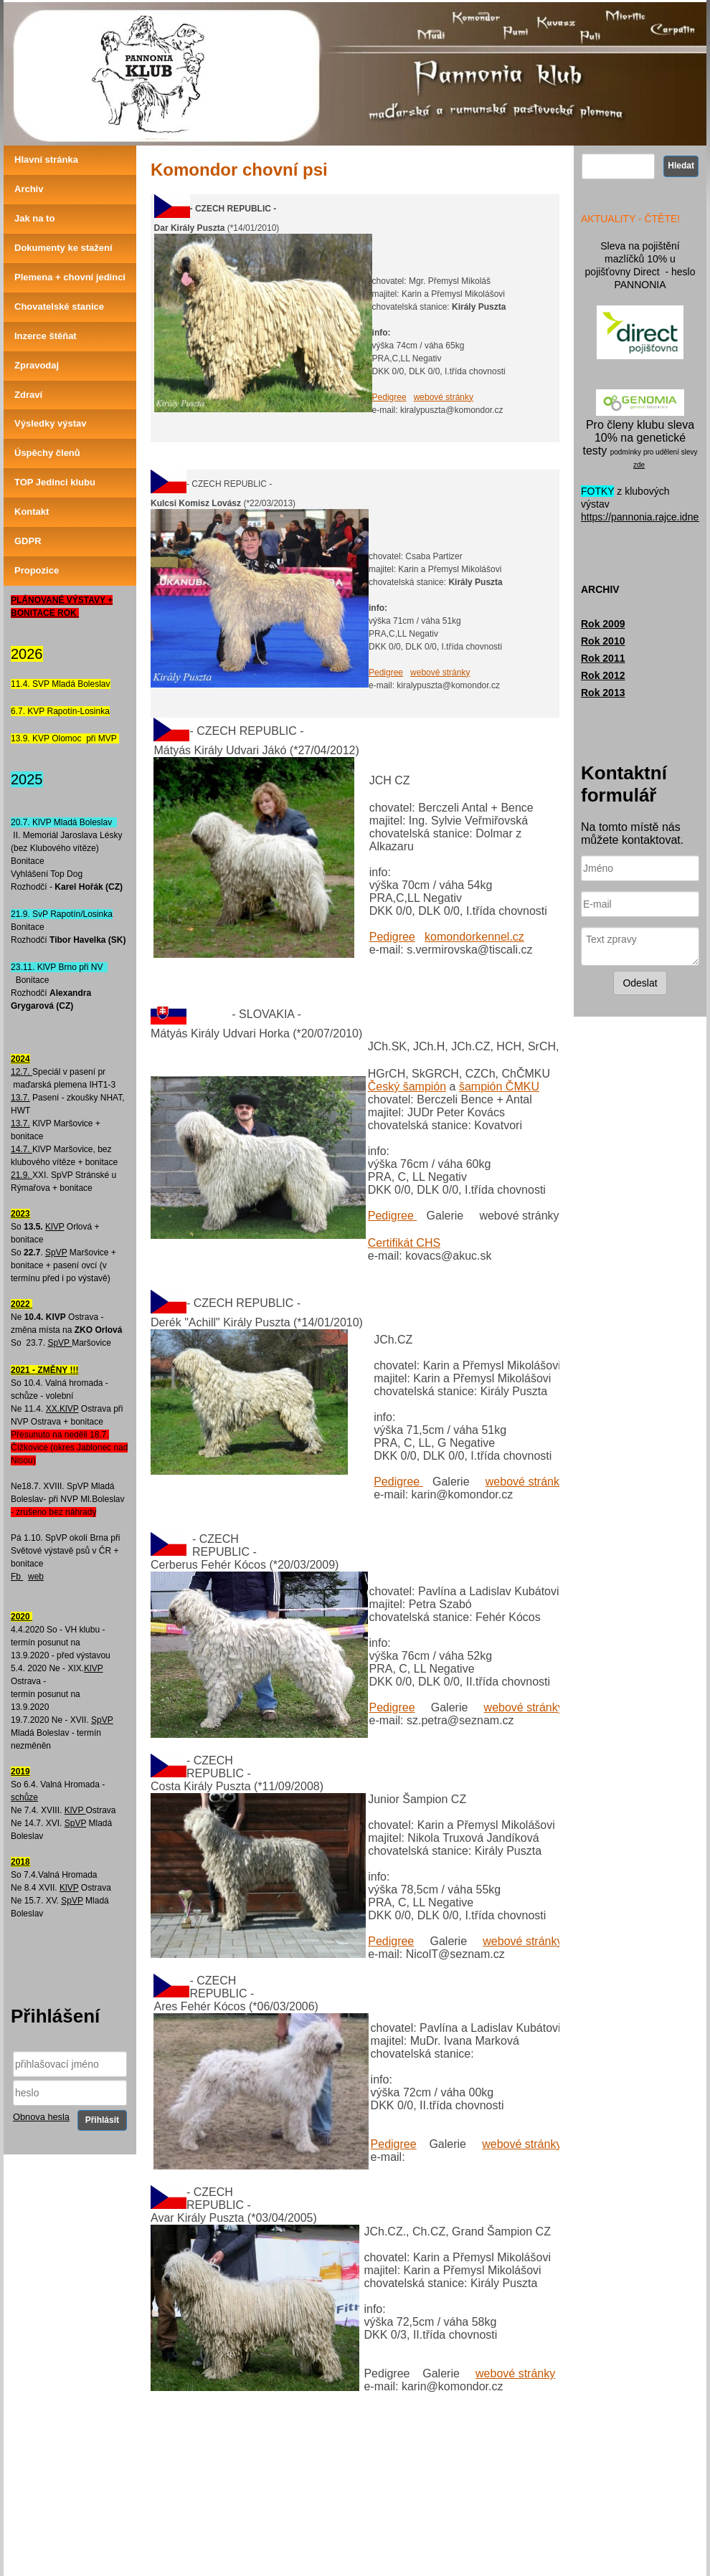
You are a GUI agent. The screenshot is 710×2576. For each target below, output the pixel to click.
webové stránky (443, 397)
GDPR (28, 541)
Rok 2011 (603, 658)
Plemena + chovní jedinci (70, 277)
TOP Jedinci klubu (54, 482)
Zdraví (28, 394)
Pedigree (389, 397)
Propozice (36, 570)
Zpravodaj (36, 365)
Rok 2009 (603, 623)
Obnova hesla (41, 2116)
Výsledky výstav (50, 423)
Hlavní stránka (46, 159)
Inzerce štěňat (45, 336)
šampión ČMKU (499, 1086)
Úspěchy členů (47, 452)
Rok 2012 (603, 675)
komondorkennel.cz (474, 937)
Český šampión (407, 1086)
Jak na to (34, 218)
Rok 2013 (603, 692)
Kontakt (31, 511)
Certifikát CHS (404, 1243)
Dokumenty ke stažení (63, 247)
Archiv (28, 189)
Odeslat (640, 983)
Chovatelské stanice (59, 306)
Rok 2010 (603, 641)
